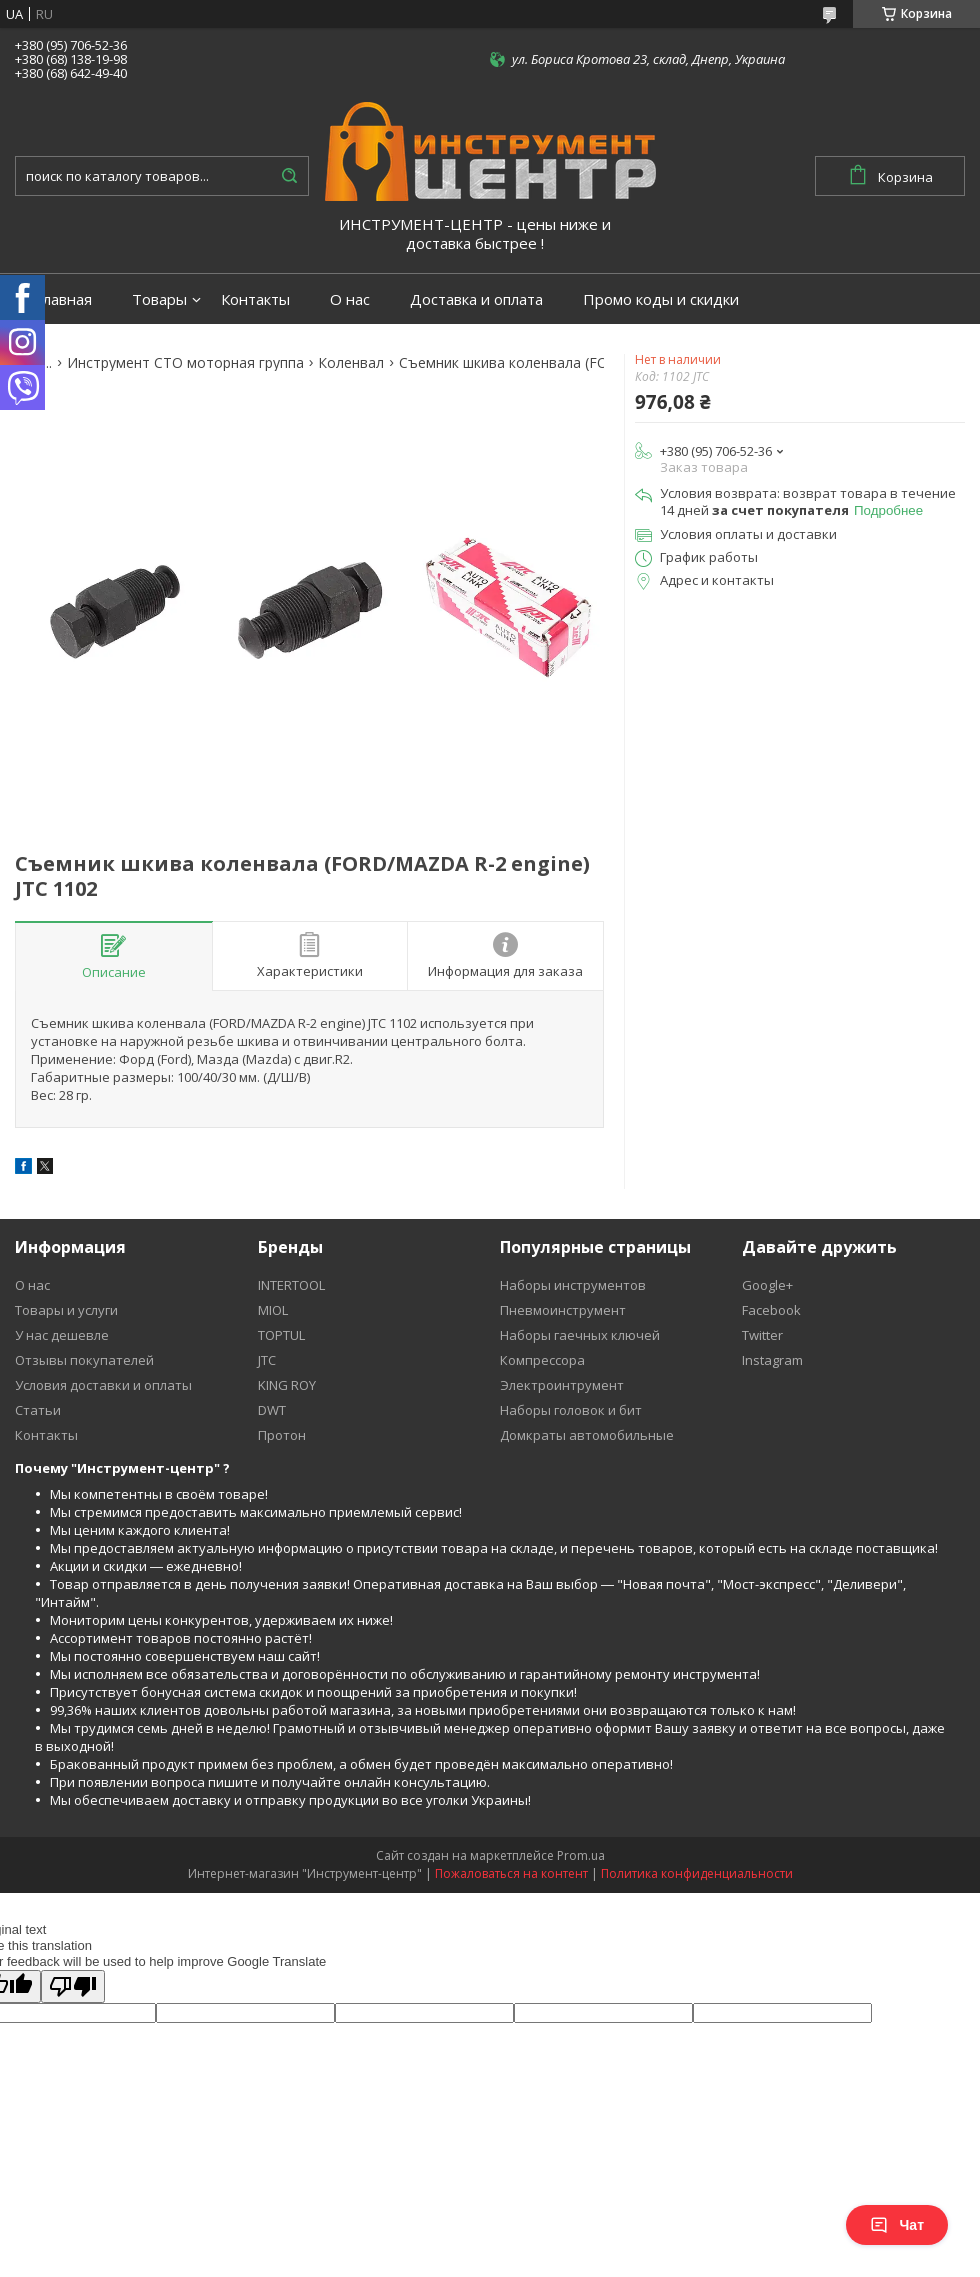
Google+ (767, 1285)
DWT (272, 1410)
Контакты (255, 299)
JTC (267, 1360)
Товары (159, 299)
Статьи (38, 1410)
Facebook (771, 1310)
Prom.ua (581, 1855)
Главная (63, 299)
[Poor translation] (73, 1986)
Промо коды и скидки (661, 299)
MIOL (273, 1310)
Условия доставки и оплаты (103, 1385)
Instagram (772, 1360)
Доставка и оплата (476, 299)
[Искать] (289, 176)
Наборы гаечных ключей (580, 1335)
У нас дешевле (62, 1335)
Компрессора (542, 1360)
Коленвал (351, 363)
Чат (897, 2225)
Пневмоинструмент (563, 1310)
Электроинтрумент (562, 1385)
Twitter (762, 1335)
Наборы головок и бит (571, 1410)
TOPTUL (281, 1335)
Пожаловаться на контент (511, 1873)
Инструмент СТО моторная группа (185, 363)
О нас (350, 299)
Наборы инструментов (573, 1285)
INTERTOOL (291, 1285)
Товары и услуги (66, 1310)
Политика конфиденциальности (697, 1873)
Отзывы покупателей (84, 1360)
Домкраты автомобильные (587, 1435)
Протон (282, 1435)
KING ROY (287, 1385)
